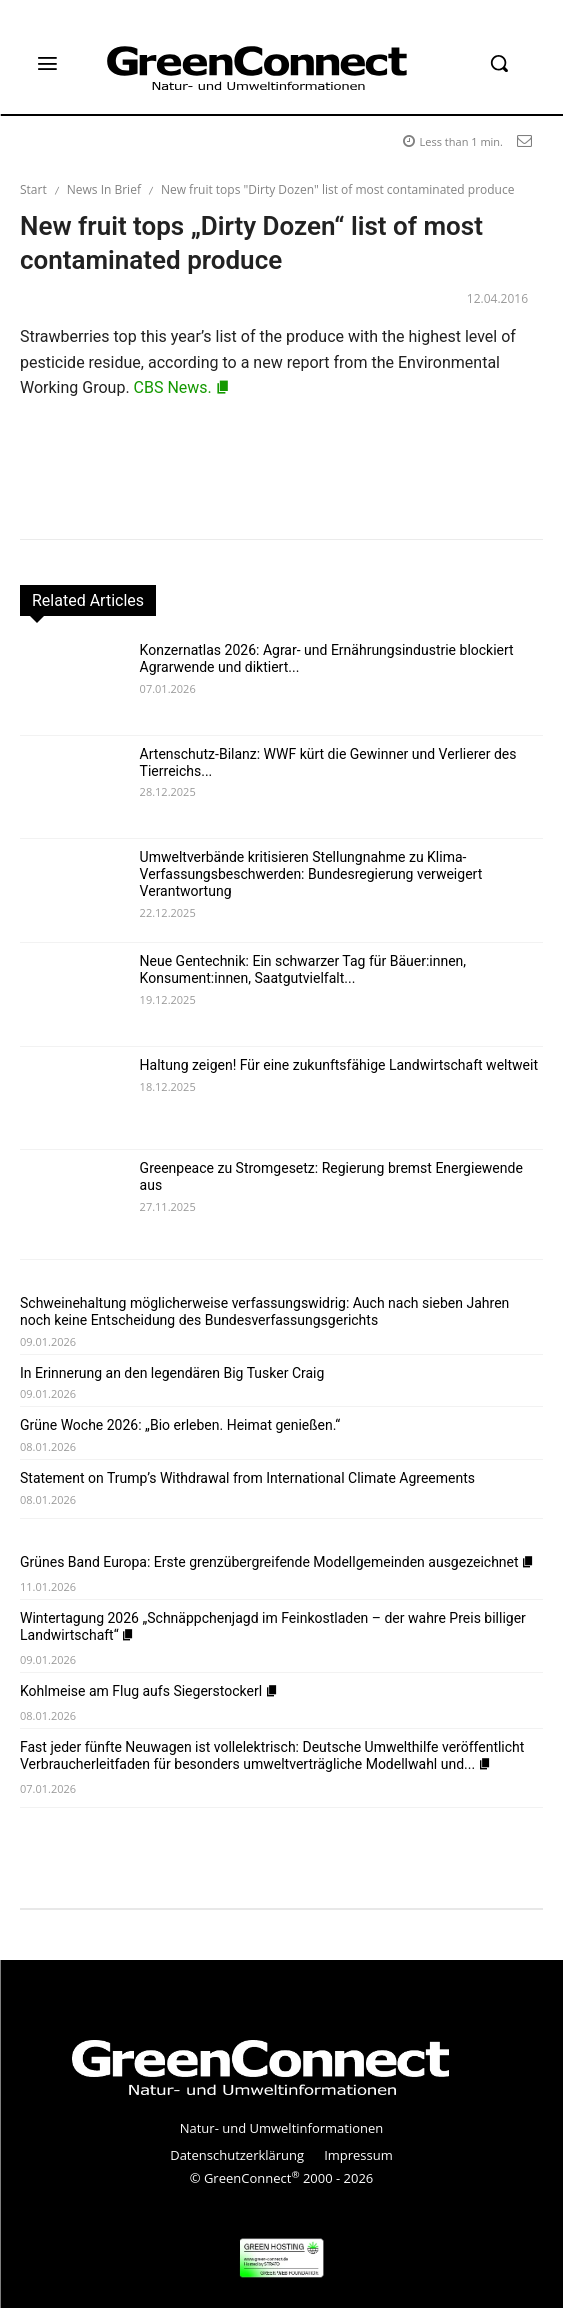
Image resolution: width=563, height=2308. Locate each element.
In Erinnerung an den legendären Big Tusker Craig (172, 1373)
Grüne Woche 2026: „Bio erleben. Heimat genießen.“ (180, 1425)
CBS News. (182, 387)
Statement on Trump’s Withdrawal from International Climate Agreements (247, 1478)
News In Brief (104, 189)
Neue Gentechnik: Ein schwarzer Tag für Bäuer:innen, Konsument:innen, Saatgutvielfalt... (303, 969)
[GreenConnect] (281, 68)
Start (33, 189)
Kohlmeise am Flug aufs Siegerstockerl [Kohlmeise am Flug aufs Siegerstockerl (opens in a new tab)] (149, 1691)
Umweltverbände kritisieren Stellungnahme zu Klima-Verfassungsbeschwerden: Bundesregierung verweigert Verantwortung (311, 874)
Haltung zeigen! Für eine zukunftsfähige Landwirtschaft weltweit (339, 1065)
